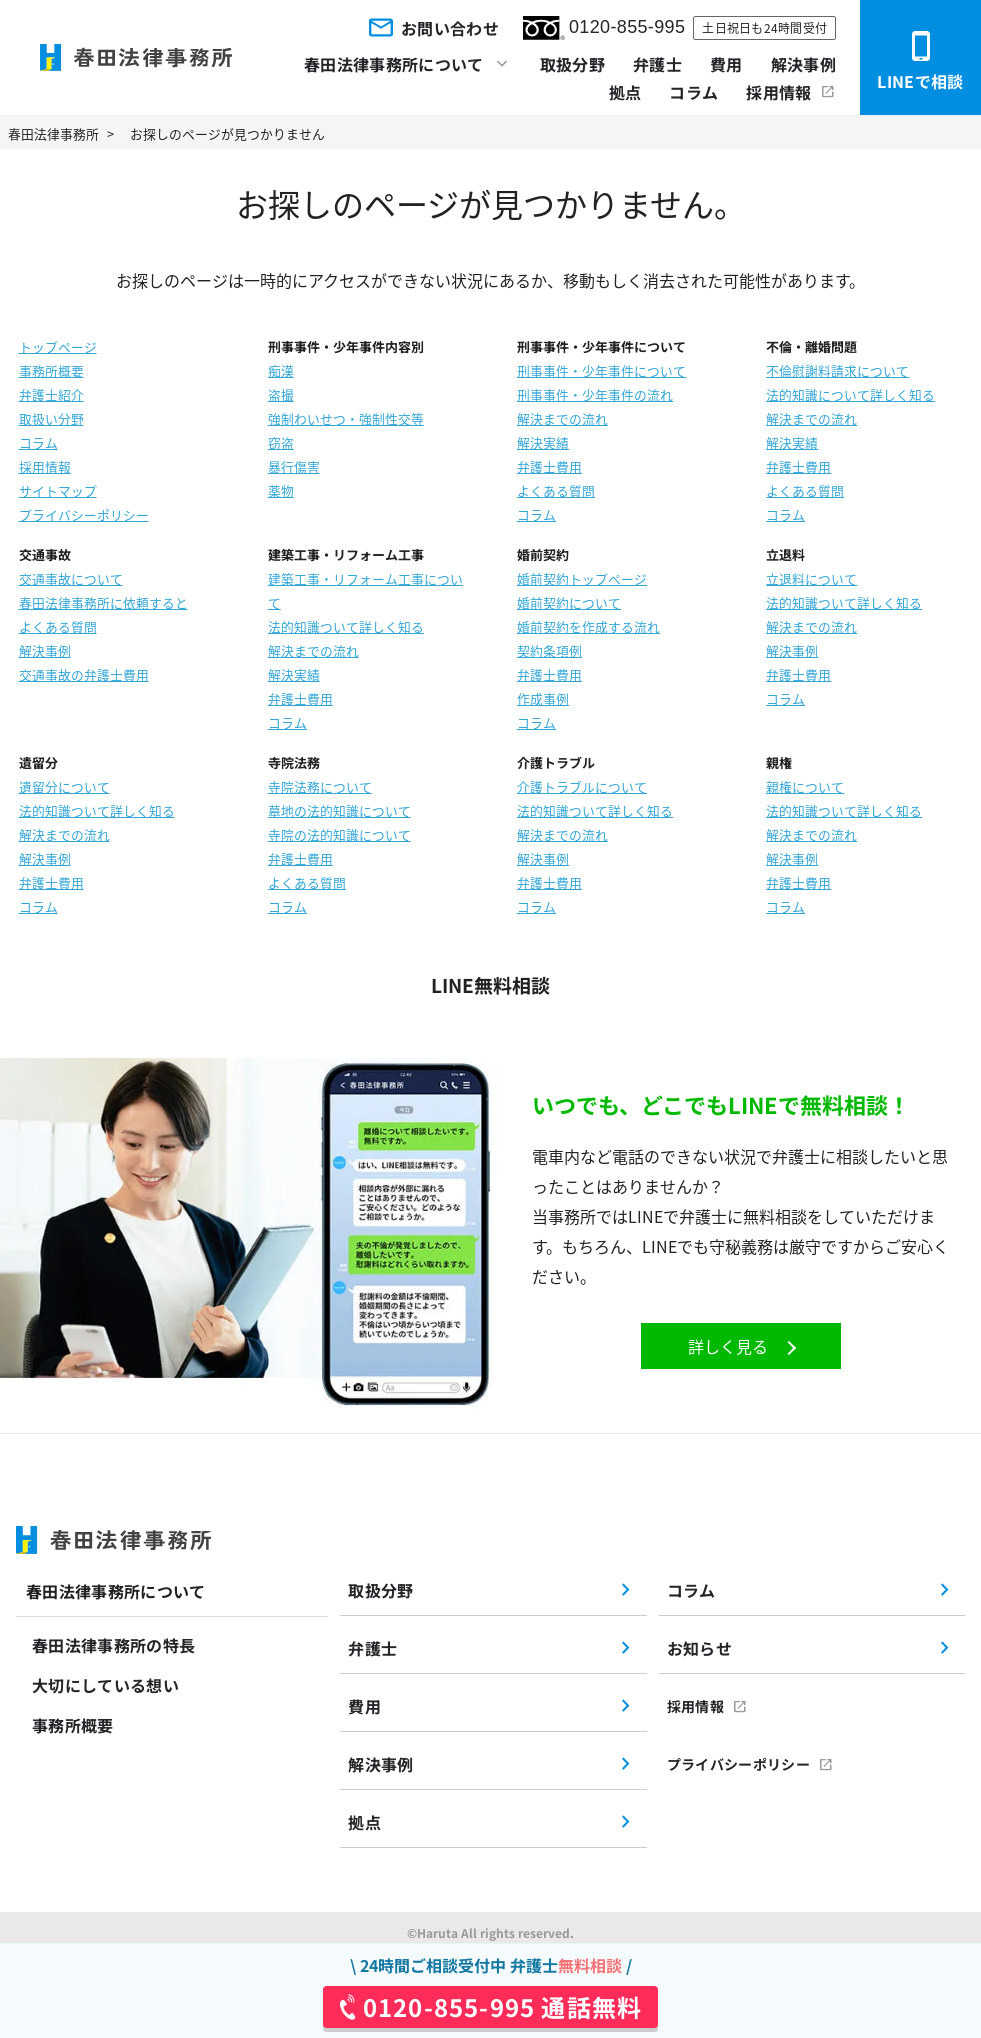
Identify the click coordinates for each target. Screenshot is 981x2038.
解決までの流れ (562, 418)
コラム (693, 92)
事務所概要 (51, 370)
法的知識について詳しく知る (850, 394)
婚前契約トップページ (582, 578)
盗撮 (281, 394)
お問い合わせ (432, 27)
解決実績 (543, 442)
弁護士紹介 (51, 394)
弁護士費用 (549, 466)
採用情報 (778, 92)
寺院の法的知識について (339, 834)
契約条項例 (549, 650)
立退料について (811, 578)
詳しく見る (728, 1346)
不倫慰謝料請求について (837, 370)
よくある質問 (556, 490)
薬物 (281, 490)
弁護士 (657, 64)
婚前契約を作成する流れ (588, 626)
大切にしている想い (105, 1685)
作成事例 (543, 698)
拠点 (625, 92)
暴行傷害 (294, 466)
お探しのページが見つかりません (227, 133)
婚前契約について (569, 602)
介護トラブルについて (582, 786)
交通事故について (71, 578)
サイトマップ (58, 490)
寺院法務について (320, 786)
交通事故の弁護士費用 (84, 674)
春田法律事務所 (53, 133)
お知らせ (699, 1648)
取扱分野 (572, 64)
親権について (805, 786)
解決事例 (803, 64)
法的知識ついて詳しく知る (346, 626)
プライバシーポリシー (84, 514)
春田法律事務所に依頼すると (103, 602)
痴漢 (281, 370)
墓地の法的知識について (339, 810)
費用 (726, 64)
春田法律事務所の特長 (113, 1645)
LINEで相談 (920, 61)
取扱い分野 (51, 418)
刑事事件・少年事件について (601, 370)
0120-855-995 (604, 28)
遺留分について (64, 786)
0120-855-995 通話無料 (502, 2006)
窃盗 (281, 442)
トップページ (58, 346)
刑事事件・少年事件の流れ (595, 394)
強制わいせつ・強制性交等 (346, 418)
